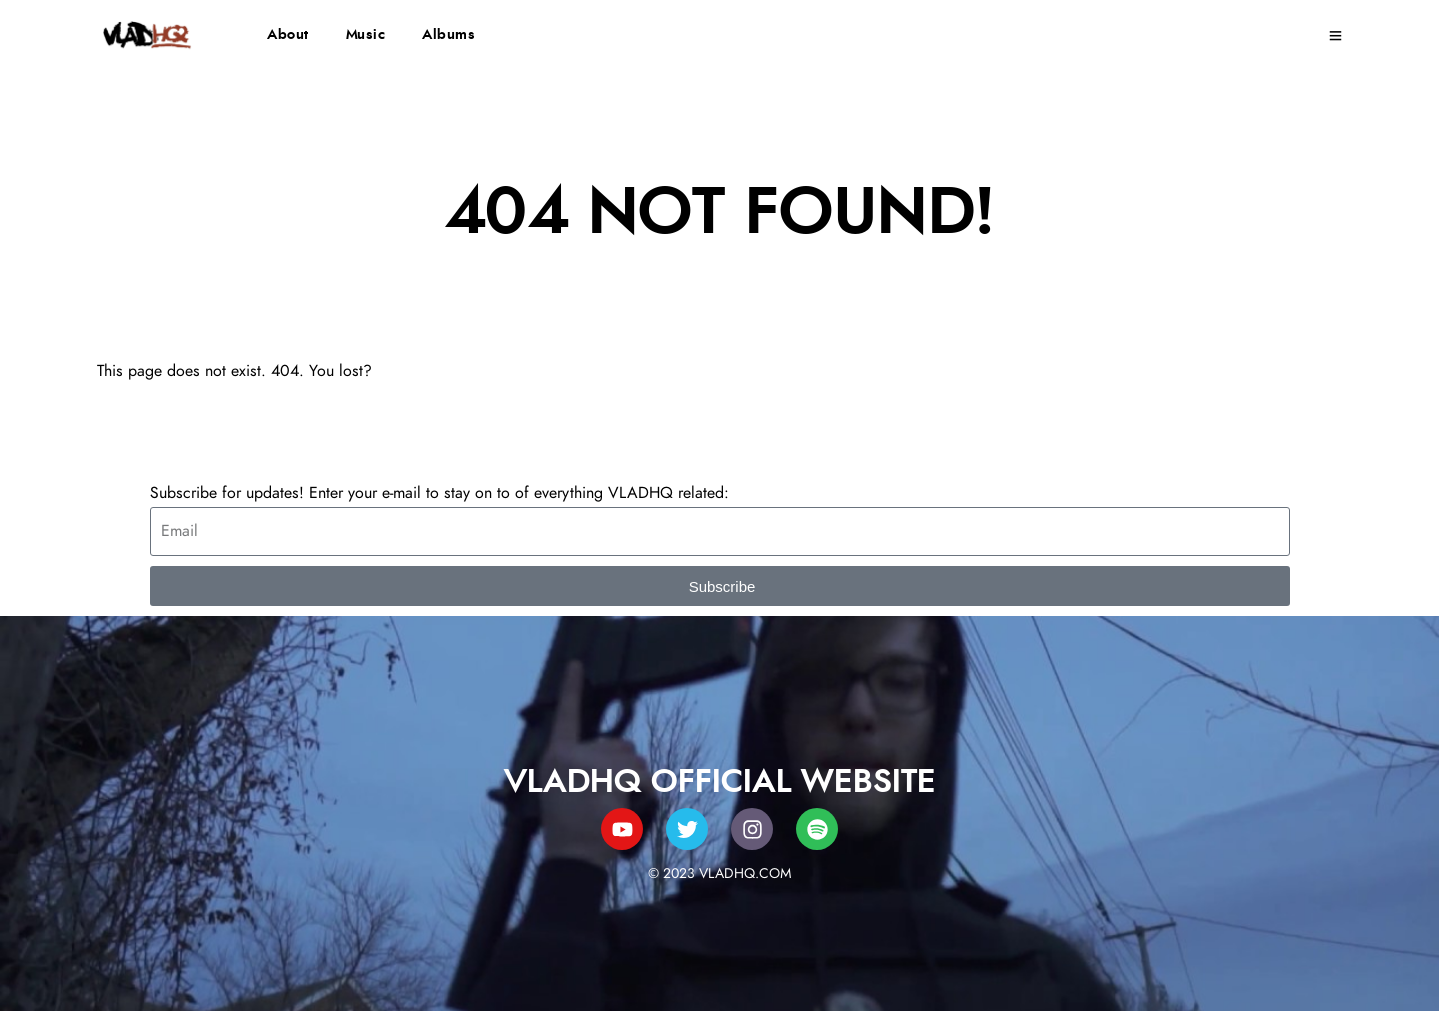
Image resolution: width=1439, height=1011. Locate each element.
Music (366, 35)
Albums (448, 35)
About (288, 35)
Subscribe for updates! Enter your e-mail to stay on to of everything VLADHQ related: (439, 493)
